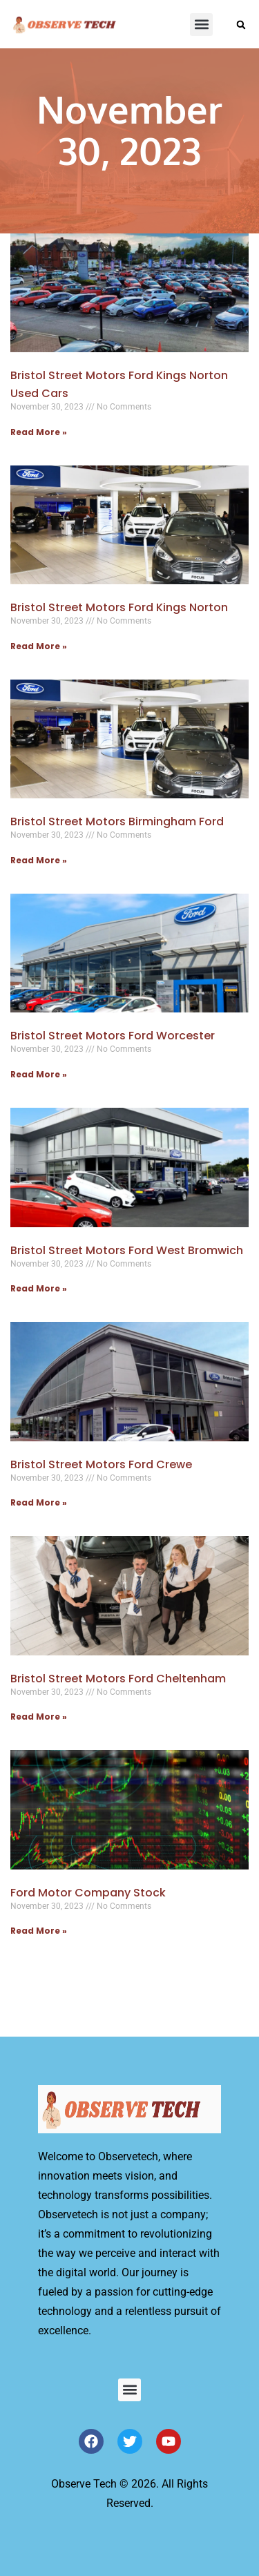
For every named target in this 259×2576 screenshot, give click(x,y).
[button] (201, 24)
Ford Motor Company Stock (88, 1893)
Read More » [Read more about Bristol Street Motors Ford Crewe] (38, 1502)
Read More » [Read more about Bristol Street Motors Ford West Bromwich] (38, 1288)
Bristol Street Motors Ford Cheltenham (118, 1678)
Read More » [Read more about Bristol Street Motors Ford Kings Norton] (38, 646)
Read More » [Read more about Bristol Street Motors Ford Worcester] (38, 1074)
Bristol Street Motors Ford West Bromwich (126, 1250)
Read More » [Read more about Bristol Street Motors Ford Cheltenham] (38, 1716)
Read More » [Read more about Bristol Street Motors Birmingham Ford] (38, 860)
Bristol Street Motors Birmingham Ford (117, 821)
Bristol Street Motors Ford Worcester (112, 1036)
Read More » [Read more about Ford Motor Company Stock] (38, 1930)
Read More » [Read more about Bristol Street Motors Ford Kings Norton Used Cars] (38, 432)
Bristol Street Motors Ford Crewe (101, 1464)
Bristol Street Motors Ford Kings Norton (119, 607)
